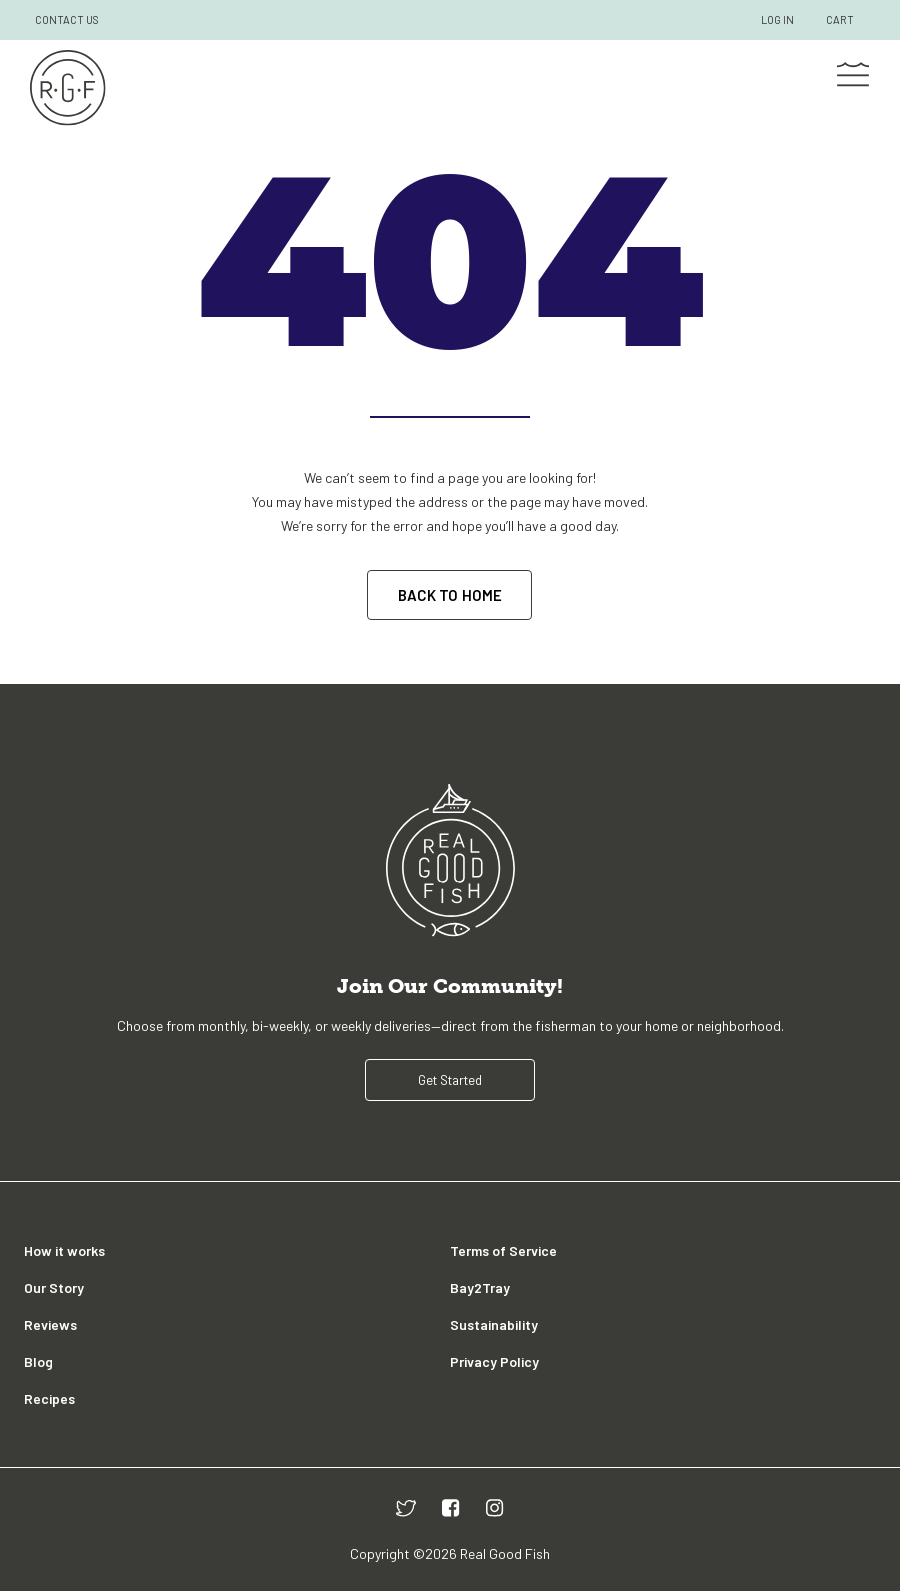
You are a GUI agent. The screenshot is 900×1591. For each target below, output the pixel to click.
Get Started (450, 1080)
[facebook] (451, 1507)
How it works (64, 1250)
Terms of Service (503, 1250)
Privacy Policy (494, 1361)
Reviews (50, 1324)
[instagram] (495, 1507)
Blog (38, 1361)
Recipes (49, 1398)
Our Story (54, 1287)
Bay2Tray (480, 1287)
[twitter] (406, 1507)
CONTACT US (67, 19)
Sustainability (494, 1324)
